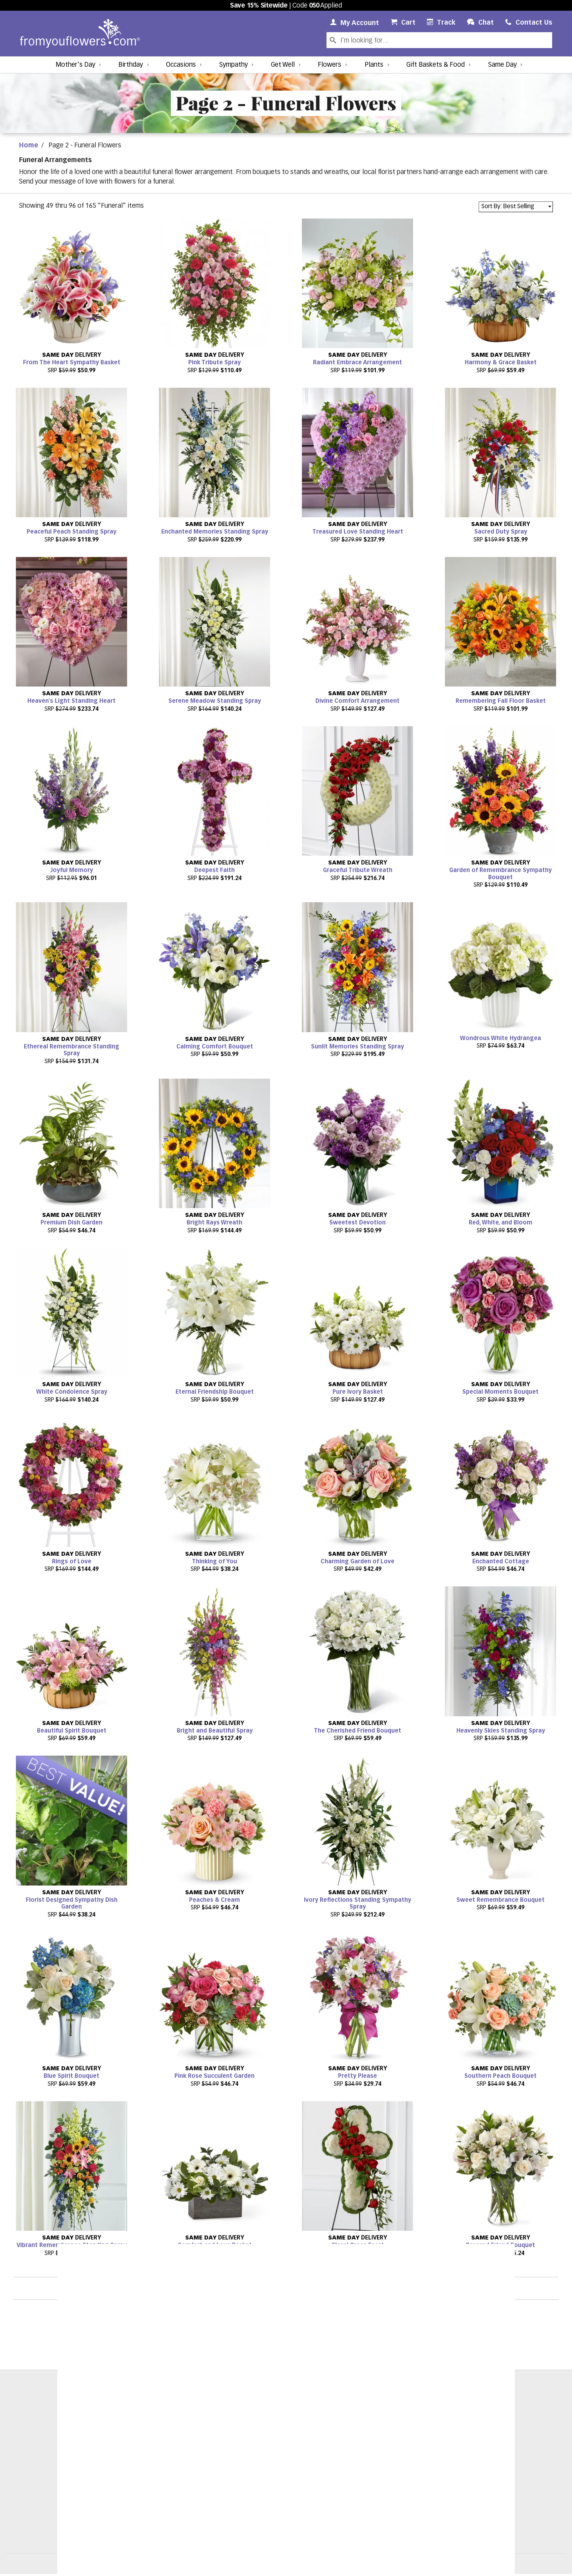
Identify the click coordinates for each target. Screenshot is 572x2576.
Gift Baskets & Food (435, 65)
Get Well (283, 65)
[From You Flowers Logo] (80, 33)
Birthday (130, 65)
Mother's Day (75, 65)
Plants (374, 65)
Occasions (181, 65)
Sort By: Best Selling (507, 206)
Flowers (329, 65)
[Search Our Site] (445, 40)
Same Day (502, 65)
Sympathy (233, 65)
